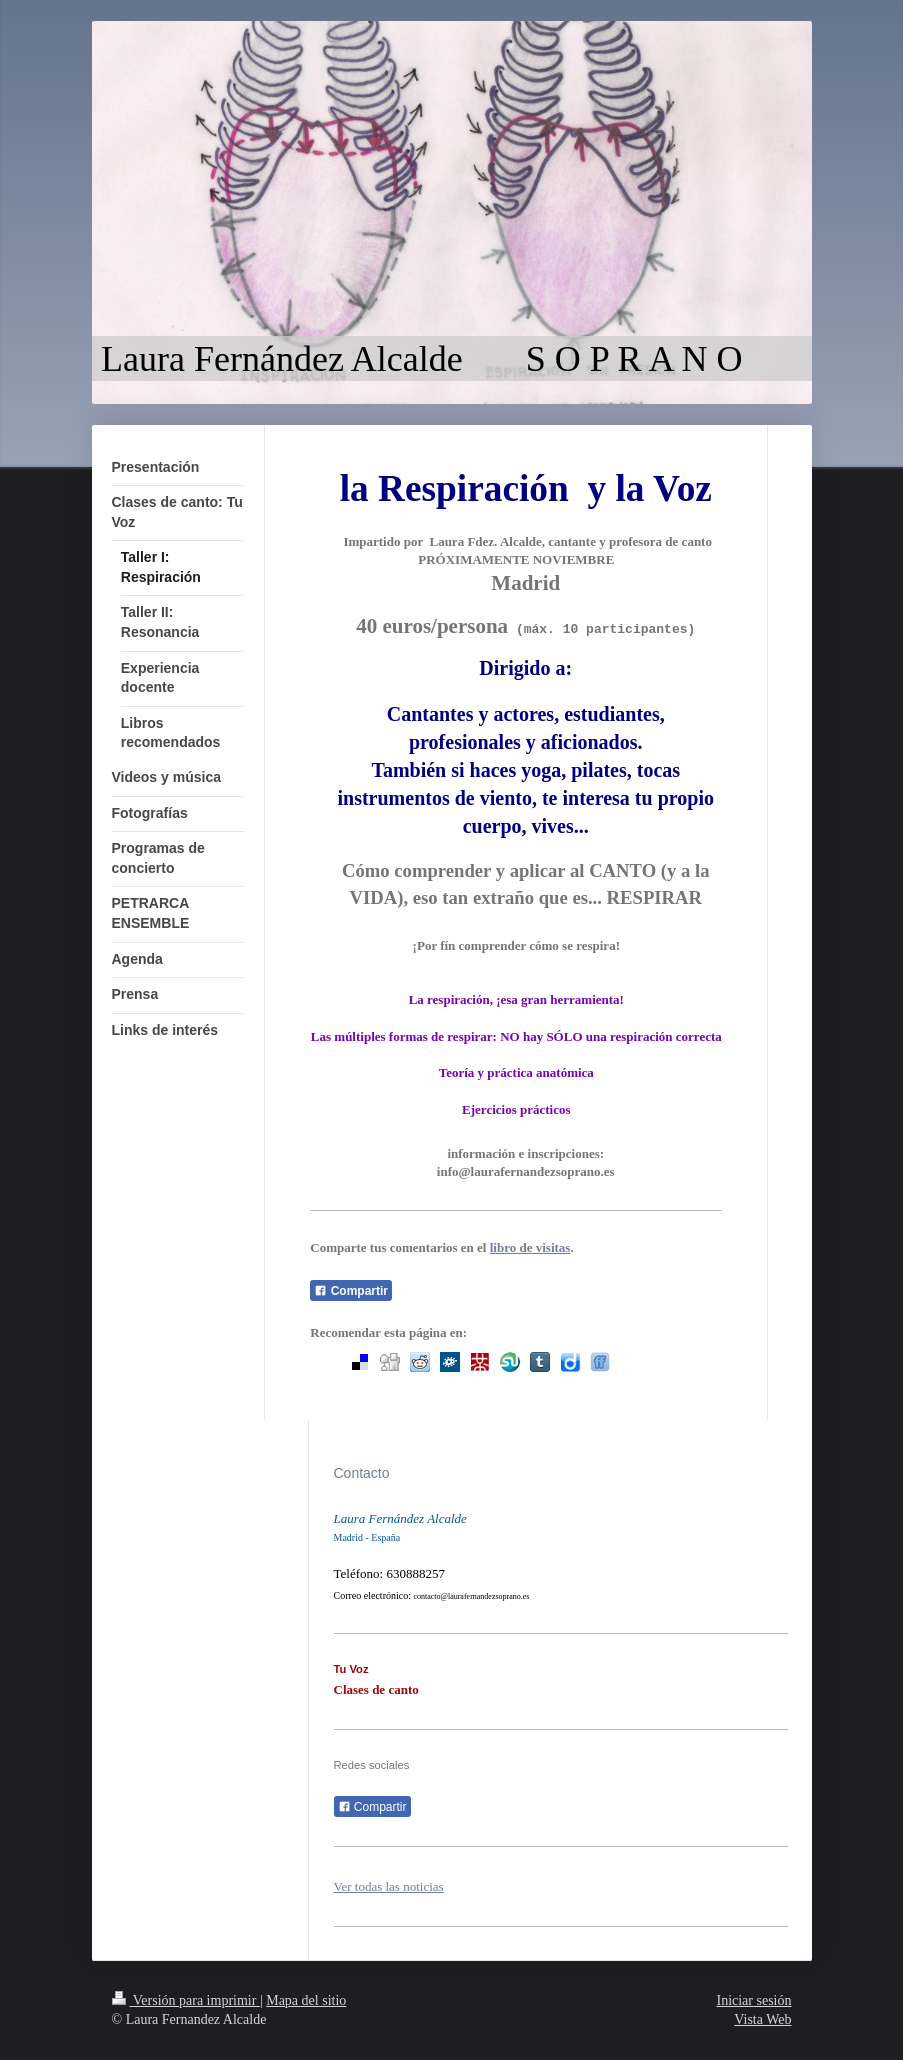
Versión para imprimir (186, 2000)
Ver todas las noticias (389, 1886)
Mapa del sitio (306, 2000)
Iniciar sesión (753, 2000)
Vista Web (762, 2019)
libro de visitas (530, 1247)
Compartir (351, 1291)
